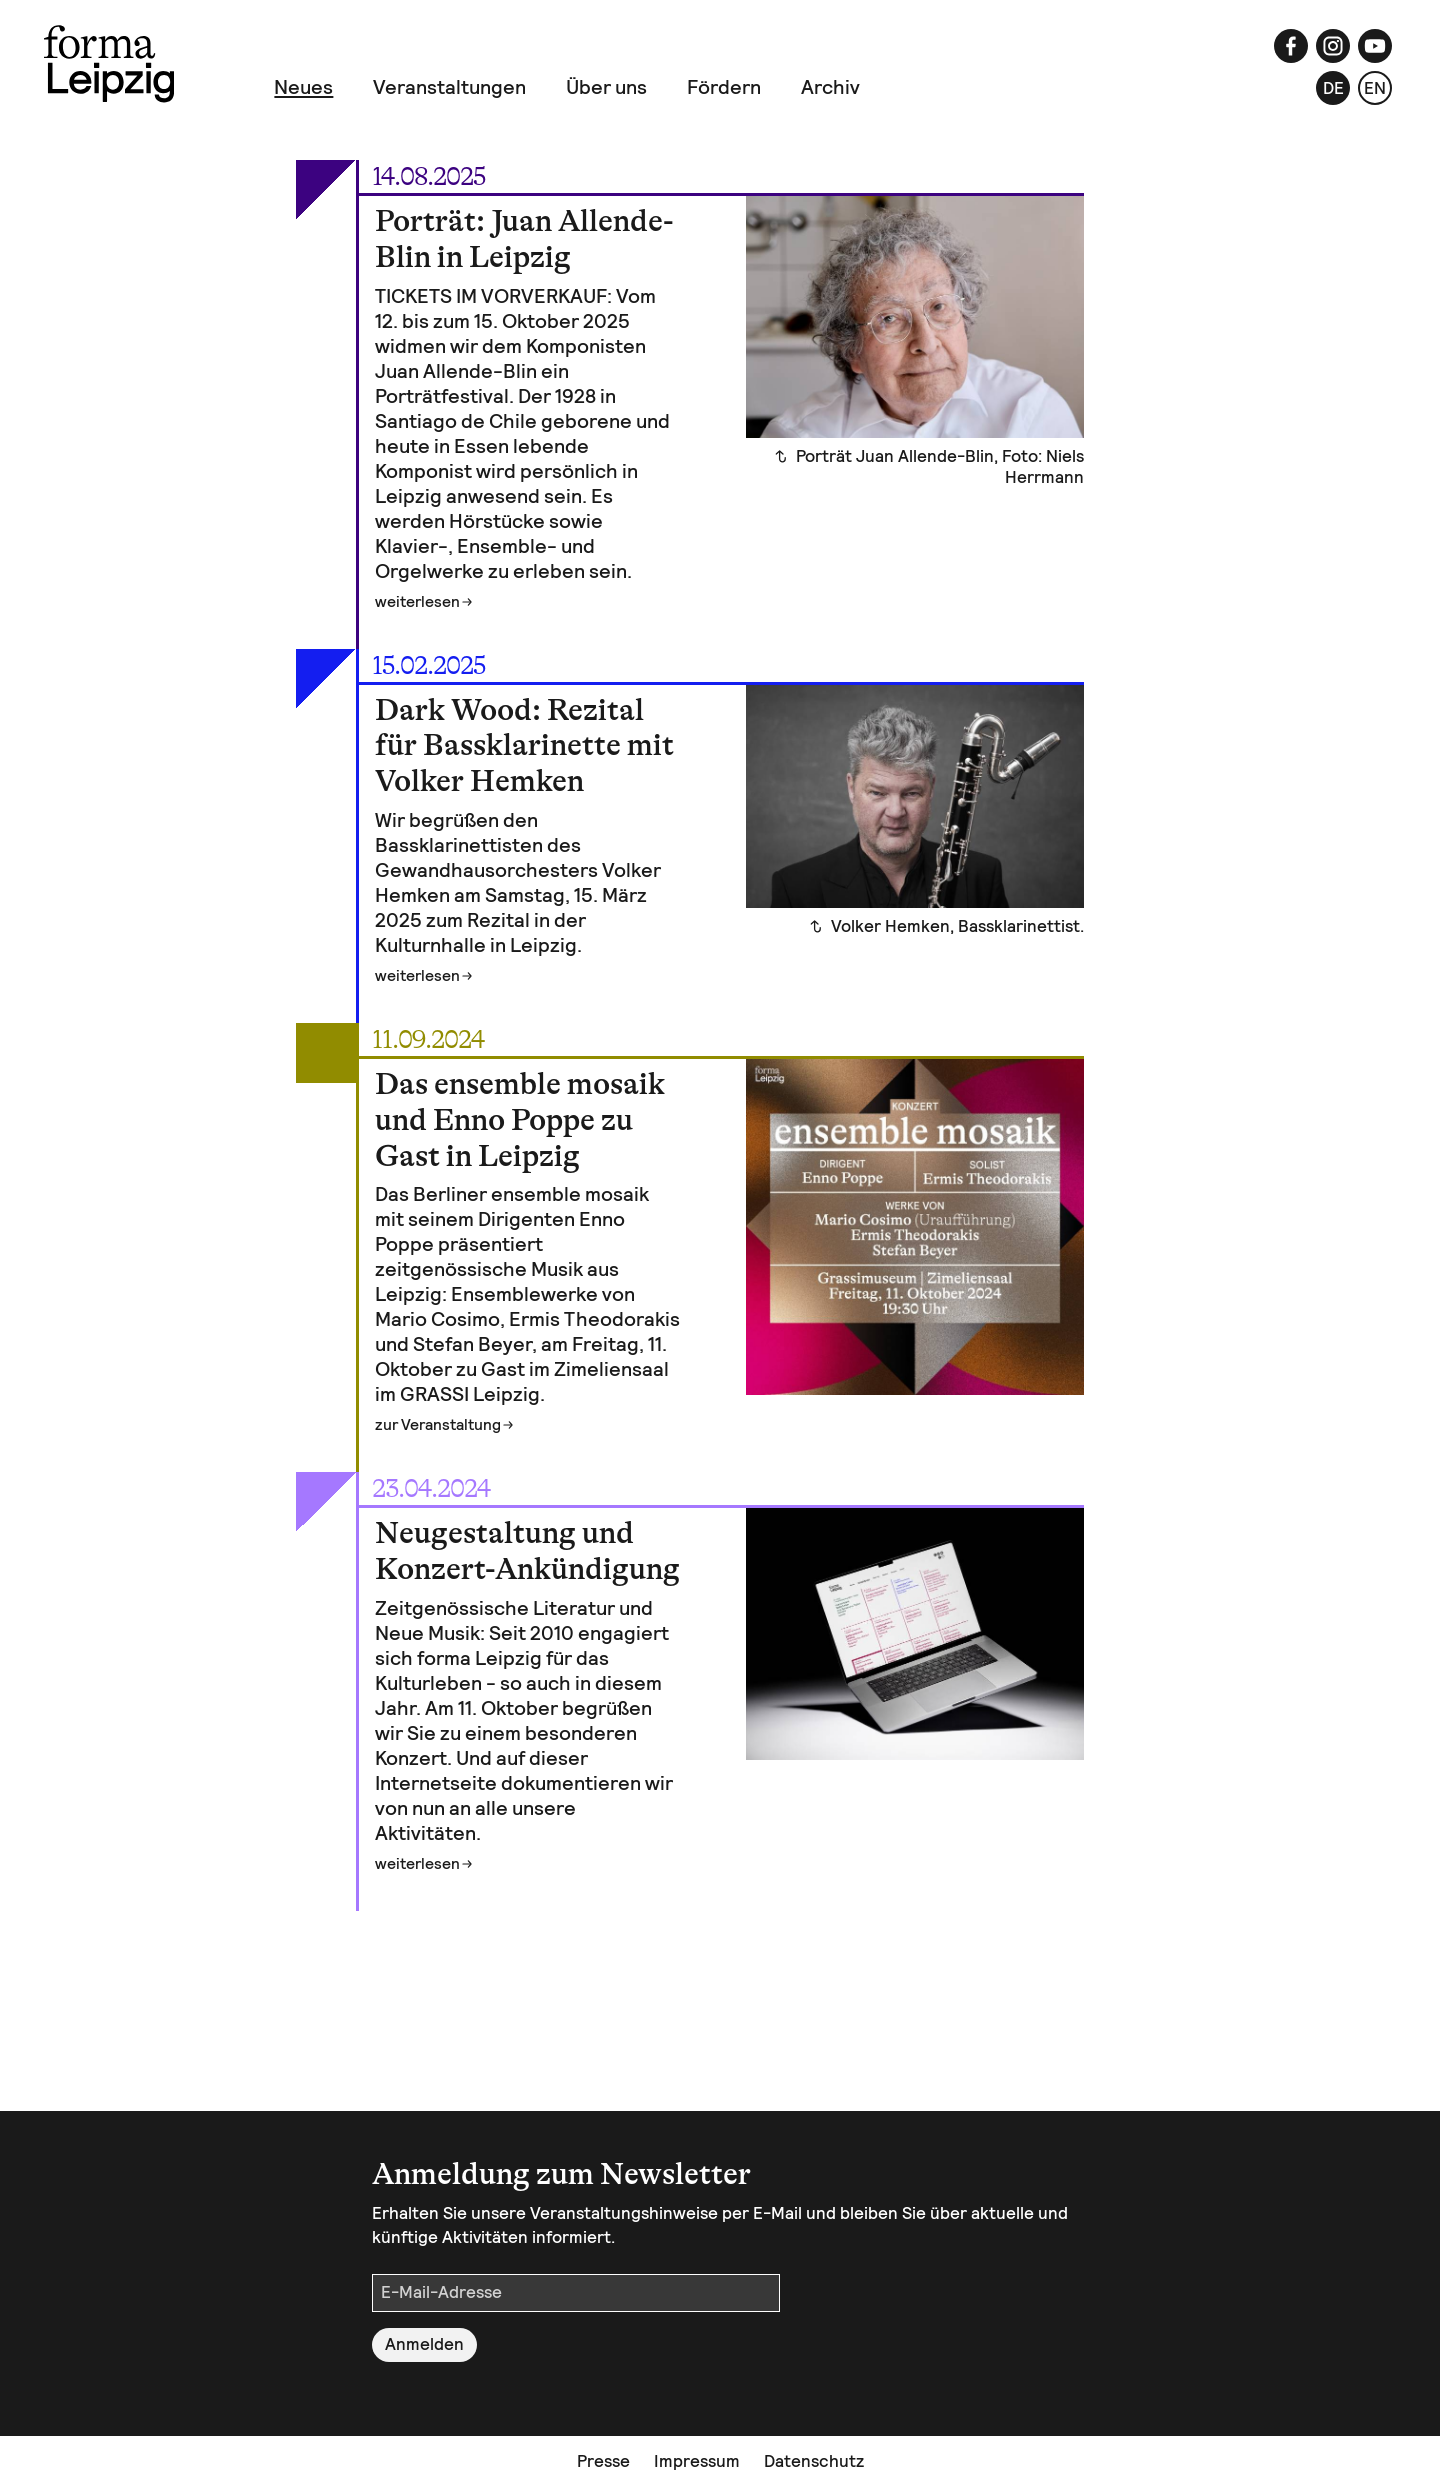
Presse (603, 2461)
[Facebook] (1291, 46)
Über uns (606, 87)
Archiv (830, 87)
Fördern (724, 87)
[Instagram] (1333, 46)
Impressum (697, 2461)
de (1333, 88)
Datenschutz (814, 2461)
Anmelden (424, 2344)
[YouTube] (1375, 46)
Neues (303, 87)
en (1375, 88)
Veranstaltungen (449, 87)
